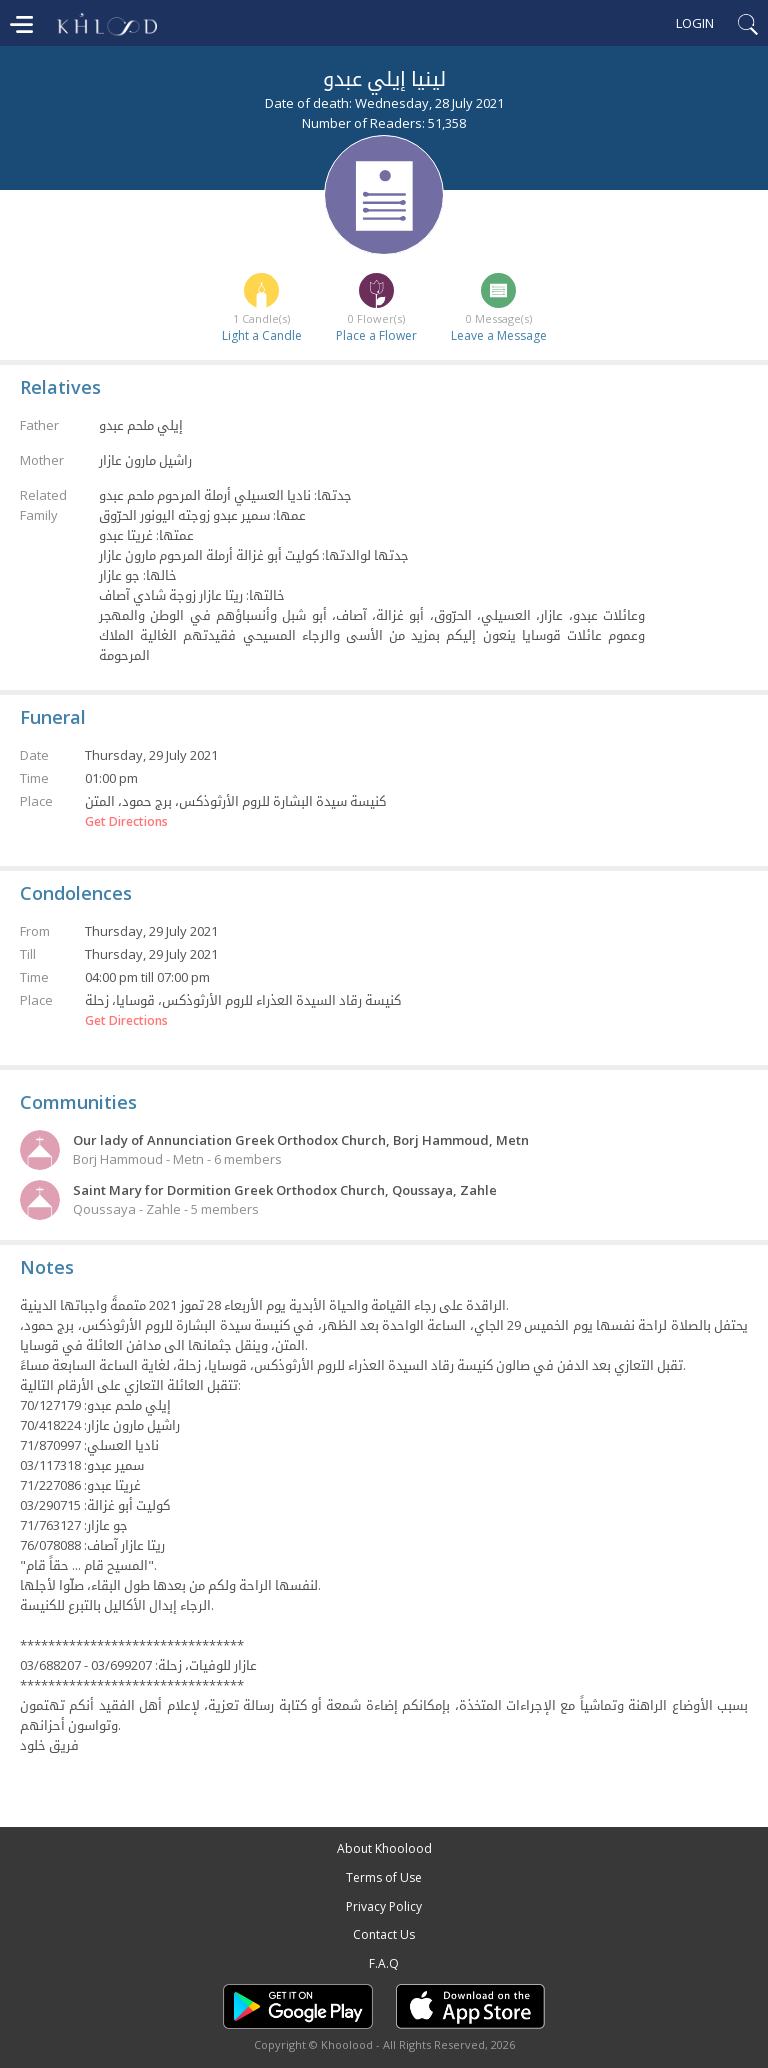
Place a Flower (376, 335)
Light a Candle (262, 335)
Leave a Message (499, 335)
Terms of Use (384, 1877)
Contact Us (384, 1934)
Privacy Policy (384, 1906)
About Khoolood (384, 1848)
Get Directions (126, 822)
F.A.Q (384, 1963)
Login (695, 23)
